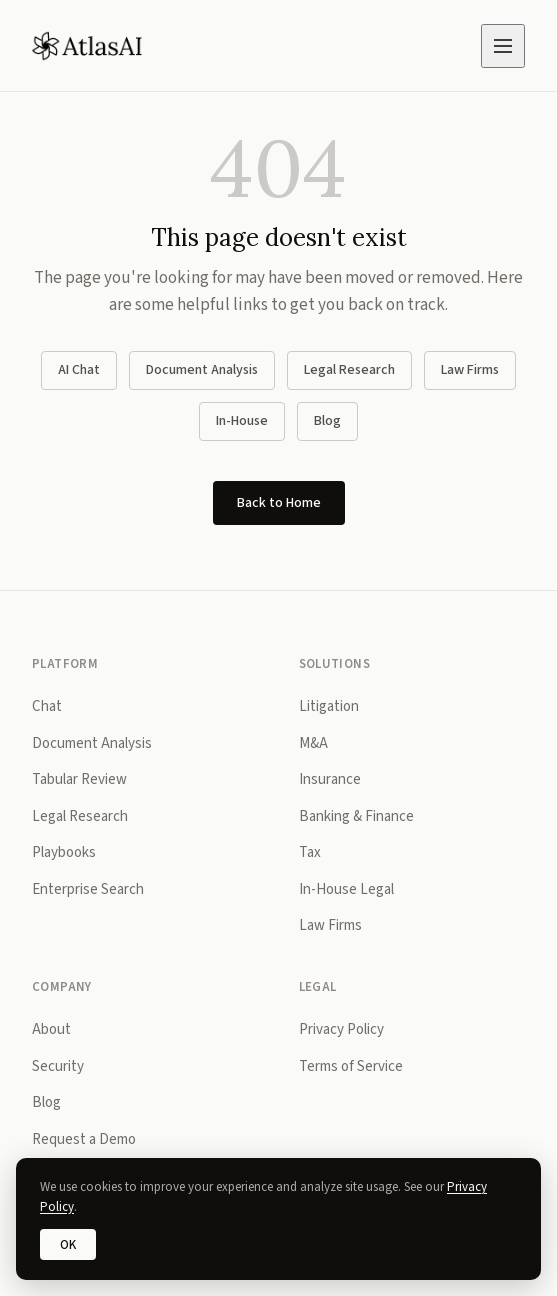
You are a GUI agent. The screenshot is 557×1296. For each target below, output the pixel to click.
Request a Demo (84, 1139)
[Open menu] (503, 46)
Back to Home (279, 503)
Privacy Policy (341, 1029)
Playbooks (64, 852)
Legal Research (349, 370)
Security (58, 1066)
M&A (313, 743)
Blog (327, 421)
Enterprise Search (88, 889)
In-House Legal (346, 889)
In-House (242, 421)
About (51, 1029)
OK (68, 1245)
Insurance (330, 779)
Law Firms (470, 370)
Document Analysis (202, 370)
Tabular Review (79, 779)
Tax (310, 852)
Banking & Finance (356, 816)
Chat (47, 706)
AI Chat (79, 370)
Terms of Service (351, 1066)
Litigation (329, 706)
